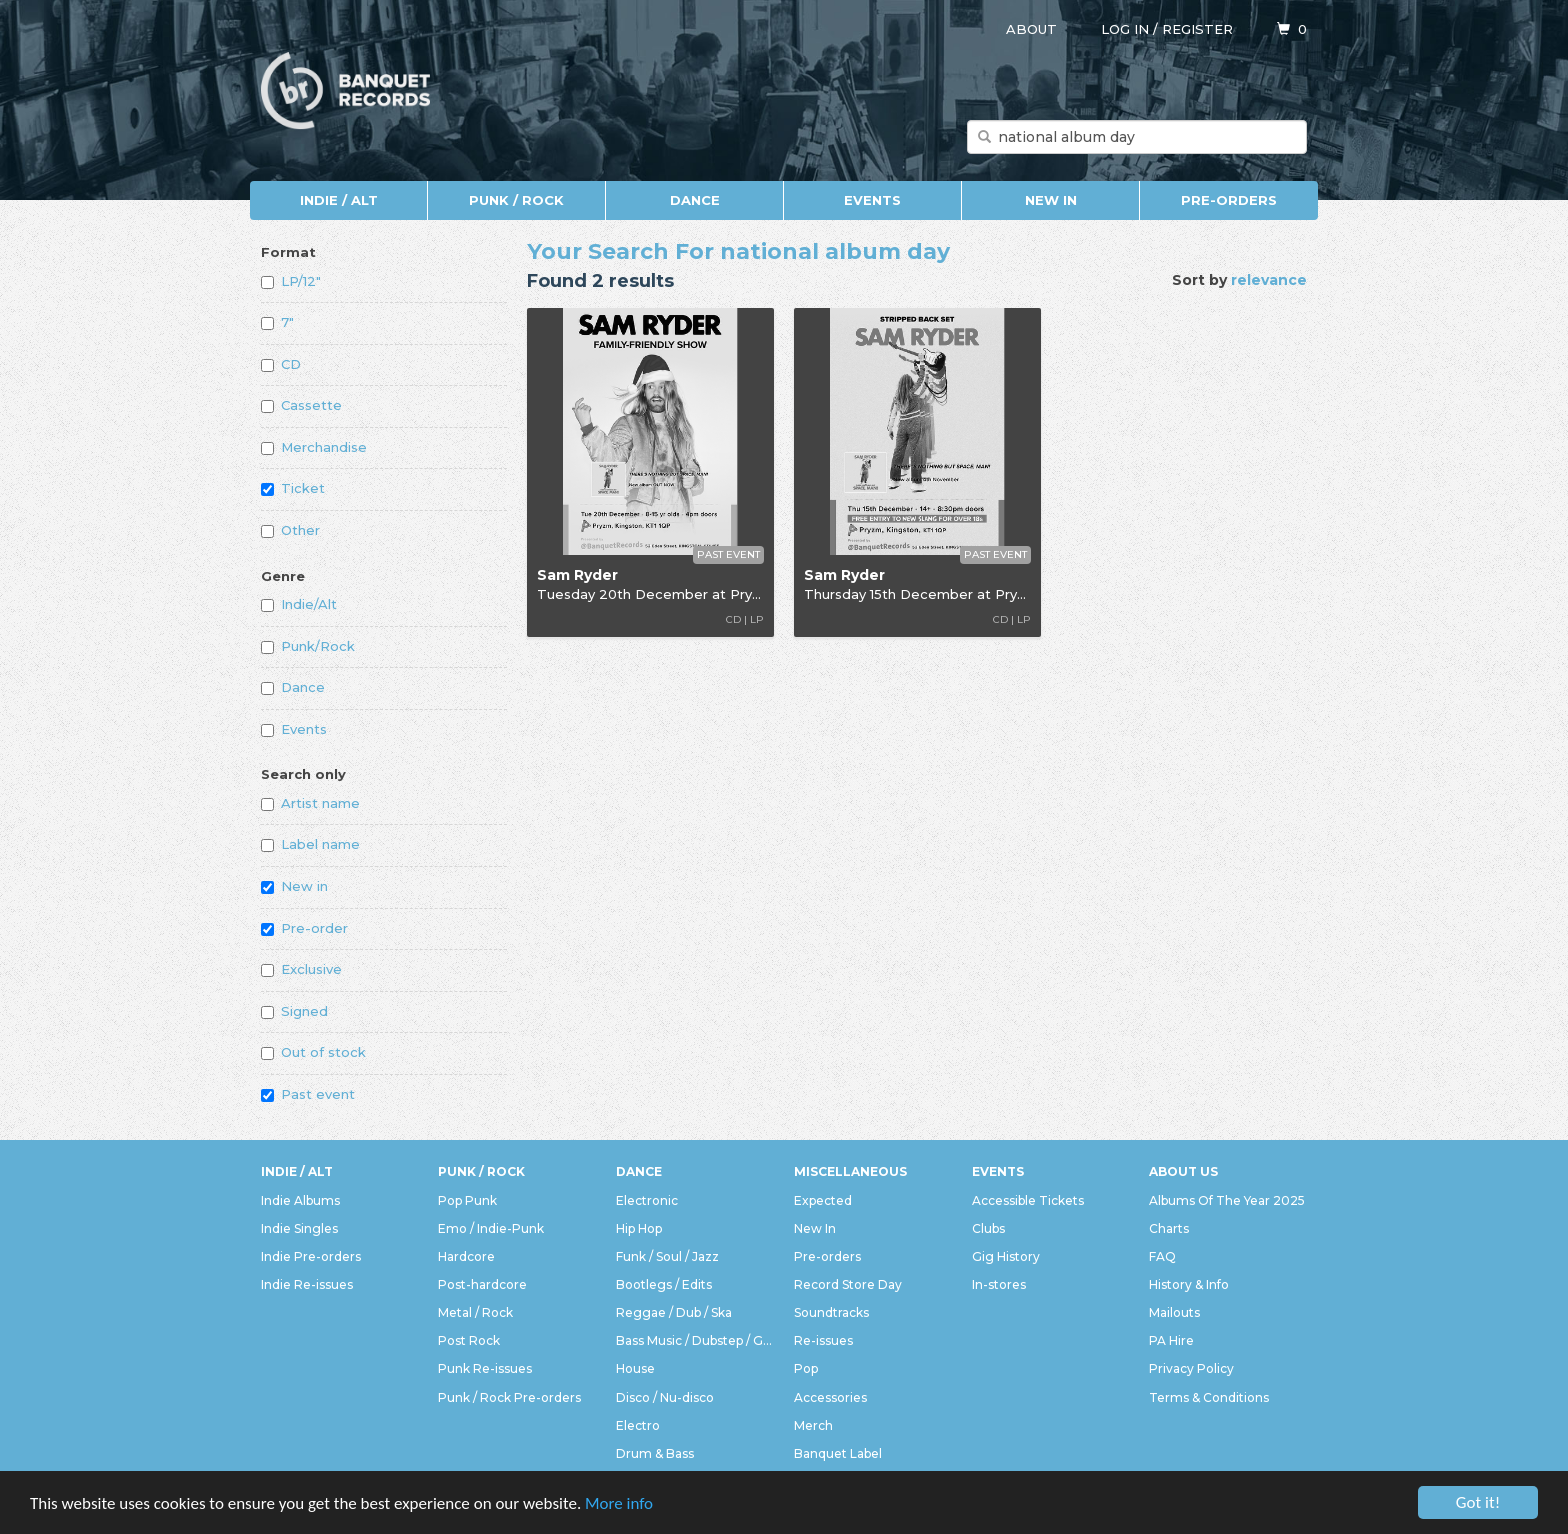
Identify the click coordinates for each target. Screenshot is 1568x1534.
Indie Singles (299, 1228)
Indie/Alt (299, 604)
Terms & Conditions (1209, 1397)
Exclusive (301, 969)
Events (872, 200)
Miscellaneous (850, 1171)
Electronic (647, 1200)
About (1031, 29)
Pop (806, 1368)
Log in (1125, 29)
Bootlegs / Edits (664, 1284)
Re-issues (823, 1340)
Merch (813, 1425)
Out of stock (313, 1052)
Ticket (293, 488)
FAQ (1162, 1256)
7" (277, 322)
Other (290, 530)
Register (1197, 29)
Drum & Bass (655, 1453)
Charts (1169, 1228)
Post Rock (469, 1340)
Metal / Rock (475, 1312)
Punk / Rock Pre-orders (509, 1397)
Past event (308, 1094)
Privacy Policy (1191, 1368)
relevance (1269, 280)
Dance (695, 200)
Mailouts (1174, 1312)
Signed (294, 1011)
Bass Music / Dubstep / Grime (695, 1340)
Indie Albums (300, 1200)
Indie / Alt (339, 200)
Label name (310, 844)
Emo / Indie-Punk (491, 1228)
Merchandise (314, 447)
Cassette (301, 405)
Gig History (1006, 1256)
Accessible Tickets (1028, 1200)
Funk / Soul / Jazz (667, 1256)
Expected (823, 1200)
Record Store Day (848, 1284)
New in (294, 886)
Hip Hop (639, 1228)
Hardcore (466, 1256)
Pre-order (304, 928)
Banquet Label (838, 1453)
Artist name (310, 803)
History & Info (1189, 1284)
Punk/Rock (308, 646)
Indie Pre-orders (311, 1256)
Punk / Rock (516, 200)
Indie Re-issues (307, 1284)
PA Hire (1171, 1340)
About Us (1183, 1171)
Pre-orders (1229, 200)
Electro (638, 1425)
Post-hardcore (482, 1284)
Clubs (988, 1228)
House (635, 1368)
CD (281, 364)
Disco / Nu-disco (665, 1397)
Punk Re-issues (485, 1368)
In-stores (999, 1284)
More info (619, 1503)
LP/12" (291, 281)
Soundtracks (831, 1312)
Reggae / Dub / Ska (674, 1312)
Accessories (830, 1397)
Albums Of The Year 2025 (1227, 1200)
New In (1051, 200)
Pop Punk (467, 1200)
